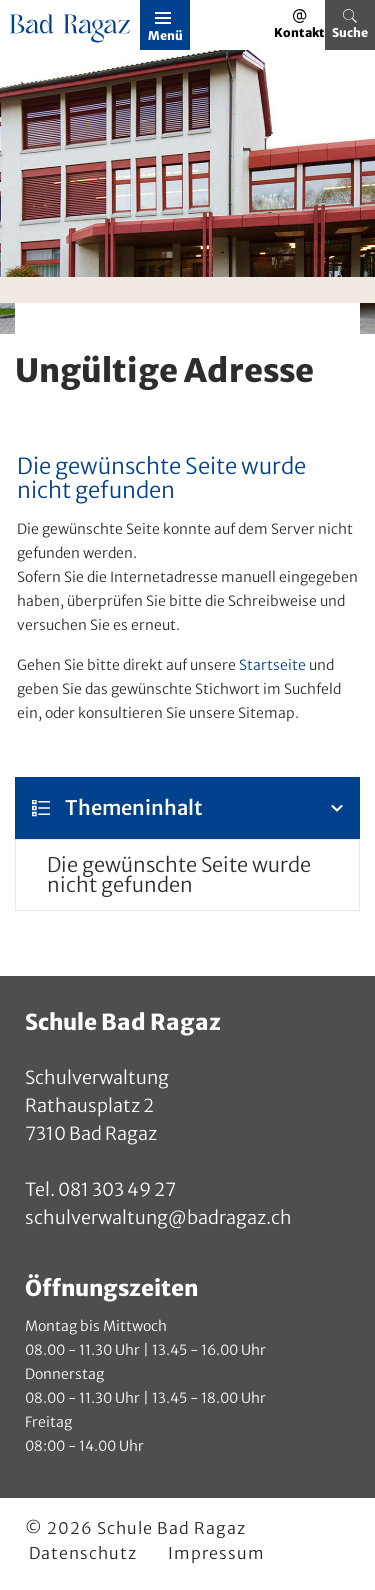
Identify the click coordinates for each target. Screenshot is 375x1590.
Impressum (216, 1553)
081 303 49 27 (115, 1189)
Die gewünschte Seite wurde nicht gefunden (179, 874)
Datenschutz (83, 1553)
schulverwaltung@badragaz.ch (158, 1217)
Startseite (272, 665)
